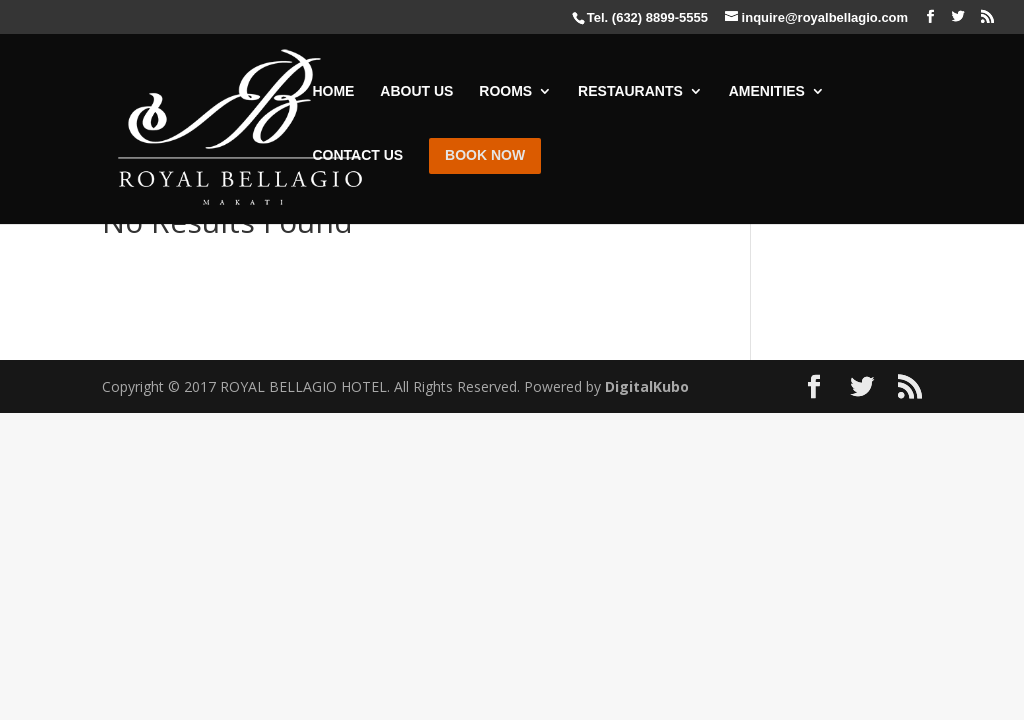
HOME (333, 91)
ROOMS (505, 91)
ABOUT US (416, 91)
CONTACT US (357, 155)
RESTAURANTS (630, 91)
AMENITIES (767, 91)
